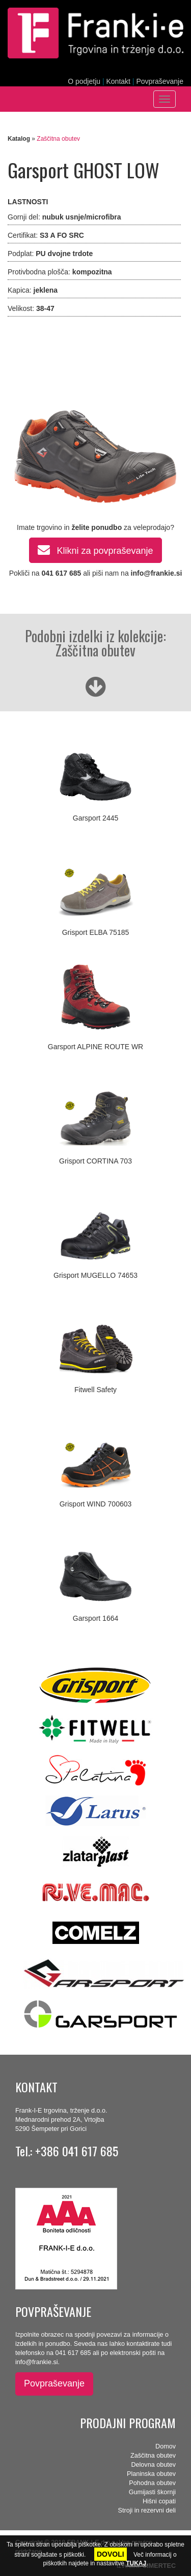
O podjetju (84, 81)
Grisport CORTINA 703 (95, 1161)
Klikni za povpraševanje (95, 549)
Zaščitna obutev (58, 138)
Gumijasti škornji (152, 2492)
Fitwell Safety (95, 1390)
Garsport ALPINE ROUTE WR (95, 1047)
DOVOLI (110, 2554)
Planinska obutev (151, 2473)
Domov (165, 2446)
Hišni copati (159, 2501)
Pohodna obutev (152, 2483)
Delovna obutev (153, 2464)
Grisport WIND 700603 (96, 1504)
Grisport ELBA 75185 (95, 932)
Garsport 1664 (96, 1618)
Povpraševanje (159, 81)
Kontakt (118, 81)
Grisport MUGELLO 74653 (95, 1275)
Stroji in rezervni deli (147, 2510)
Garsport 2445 (96, 818)
